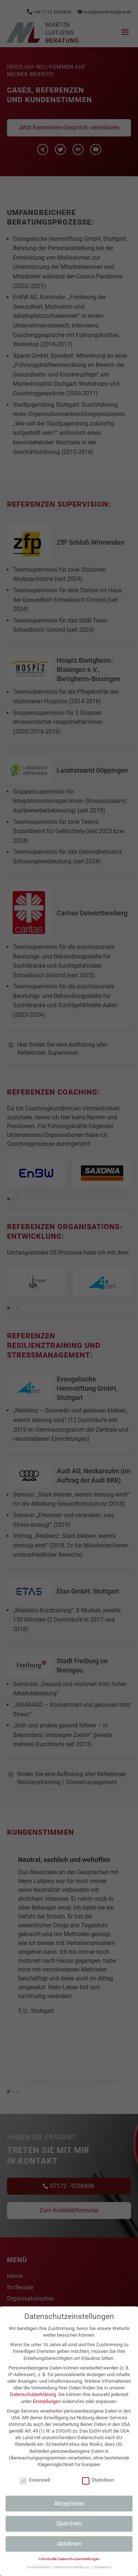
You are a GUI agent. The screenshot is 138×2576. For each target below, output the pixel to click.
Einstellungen (47, 2401)
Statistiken (98, 2480)
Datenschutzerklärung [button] (71, 2567)
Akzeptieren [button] (69, 2503)
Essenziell (35, 2480)
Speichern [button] (69, 2523)
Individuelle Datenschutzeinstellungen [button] (69, 2559)
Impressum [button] (102, 2567)
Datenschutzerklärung (33, 2394)
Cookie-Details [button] (38, 2567)
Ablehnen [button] (69, 2543)
